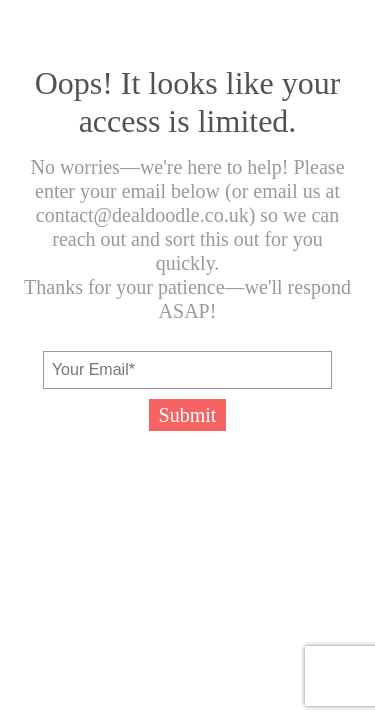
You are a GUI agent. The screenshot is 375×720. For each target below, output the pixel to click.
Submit (188, 415)
